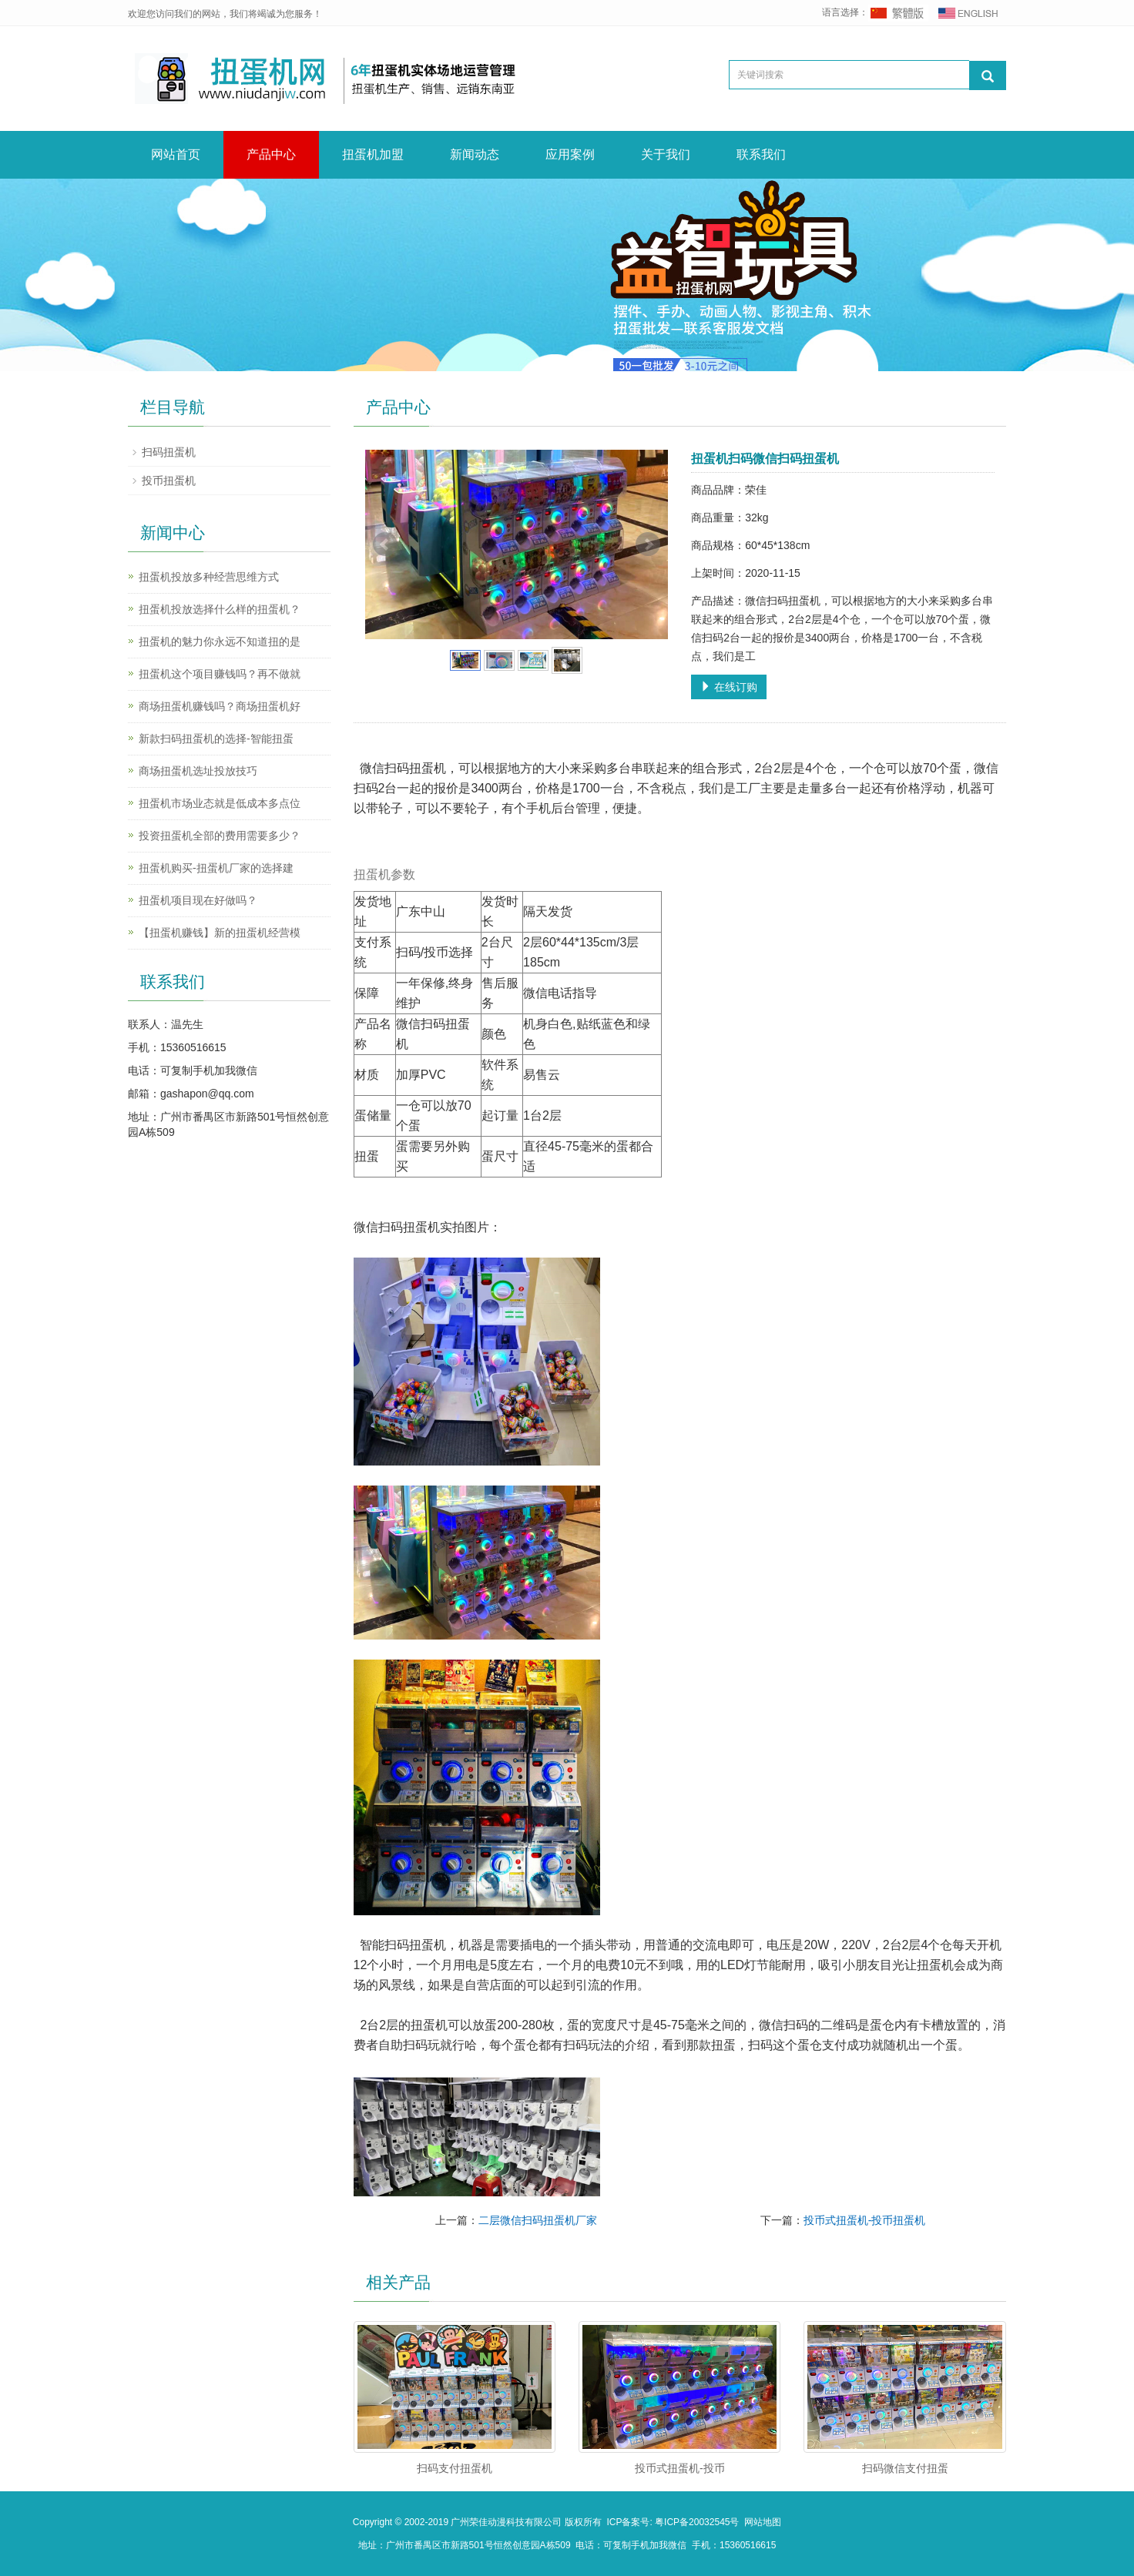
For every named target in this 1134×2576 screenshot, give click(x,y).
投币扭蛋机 (169, 480)
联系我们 (761, 154)
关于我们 (665, 154)
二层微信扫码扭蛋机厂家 (537, 2220)
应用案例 (570, 154)
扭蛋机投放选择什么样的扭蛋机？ (219, 609)
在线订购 (728, 687)
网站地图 (762, 2522)
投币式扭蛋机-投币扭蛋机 (865, 2220)
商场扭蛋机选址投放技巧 (198, 771)
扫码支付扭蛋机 (454, 2468)
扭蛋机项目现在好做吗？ (198, 900)
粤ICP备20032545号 (699, 2522)
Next (648, 544)
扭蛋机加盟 (373, 154)
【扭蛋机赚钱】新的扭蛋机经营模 (219, 932)
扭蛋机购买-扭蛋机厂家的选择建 (216, 868)
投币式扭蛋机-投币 (680, 2468)
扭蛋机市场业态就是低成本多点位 (219, 803)
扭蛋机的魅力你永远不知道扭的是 (219, 641)
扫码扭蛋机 (169, 452)
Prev (385, 544)
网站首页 (175, 154)
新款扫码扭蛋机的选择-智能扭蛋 (216, 738)
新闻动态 (474, 154)
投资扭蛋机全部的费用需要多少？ (219, 835)
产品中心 (271, 154)
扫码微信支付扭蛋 (905, 2468)
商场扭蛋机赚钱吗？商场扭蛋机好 (219, 706)
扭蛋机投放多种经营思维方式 (209, 577)
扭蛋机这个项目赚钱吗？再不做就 (219, 674)
